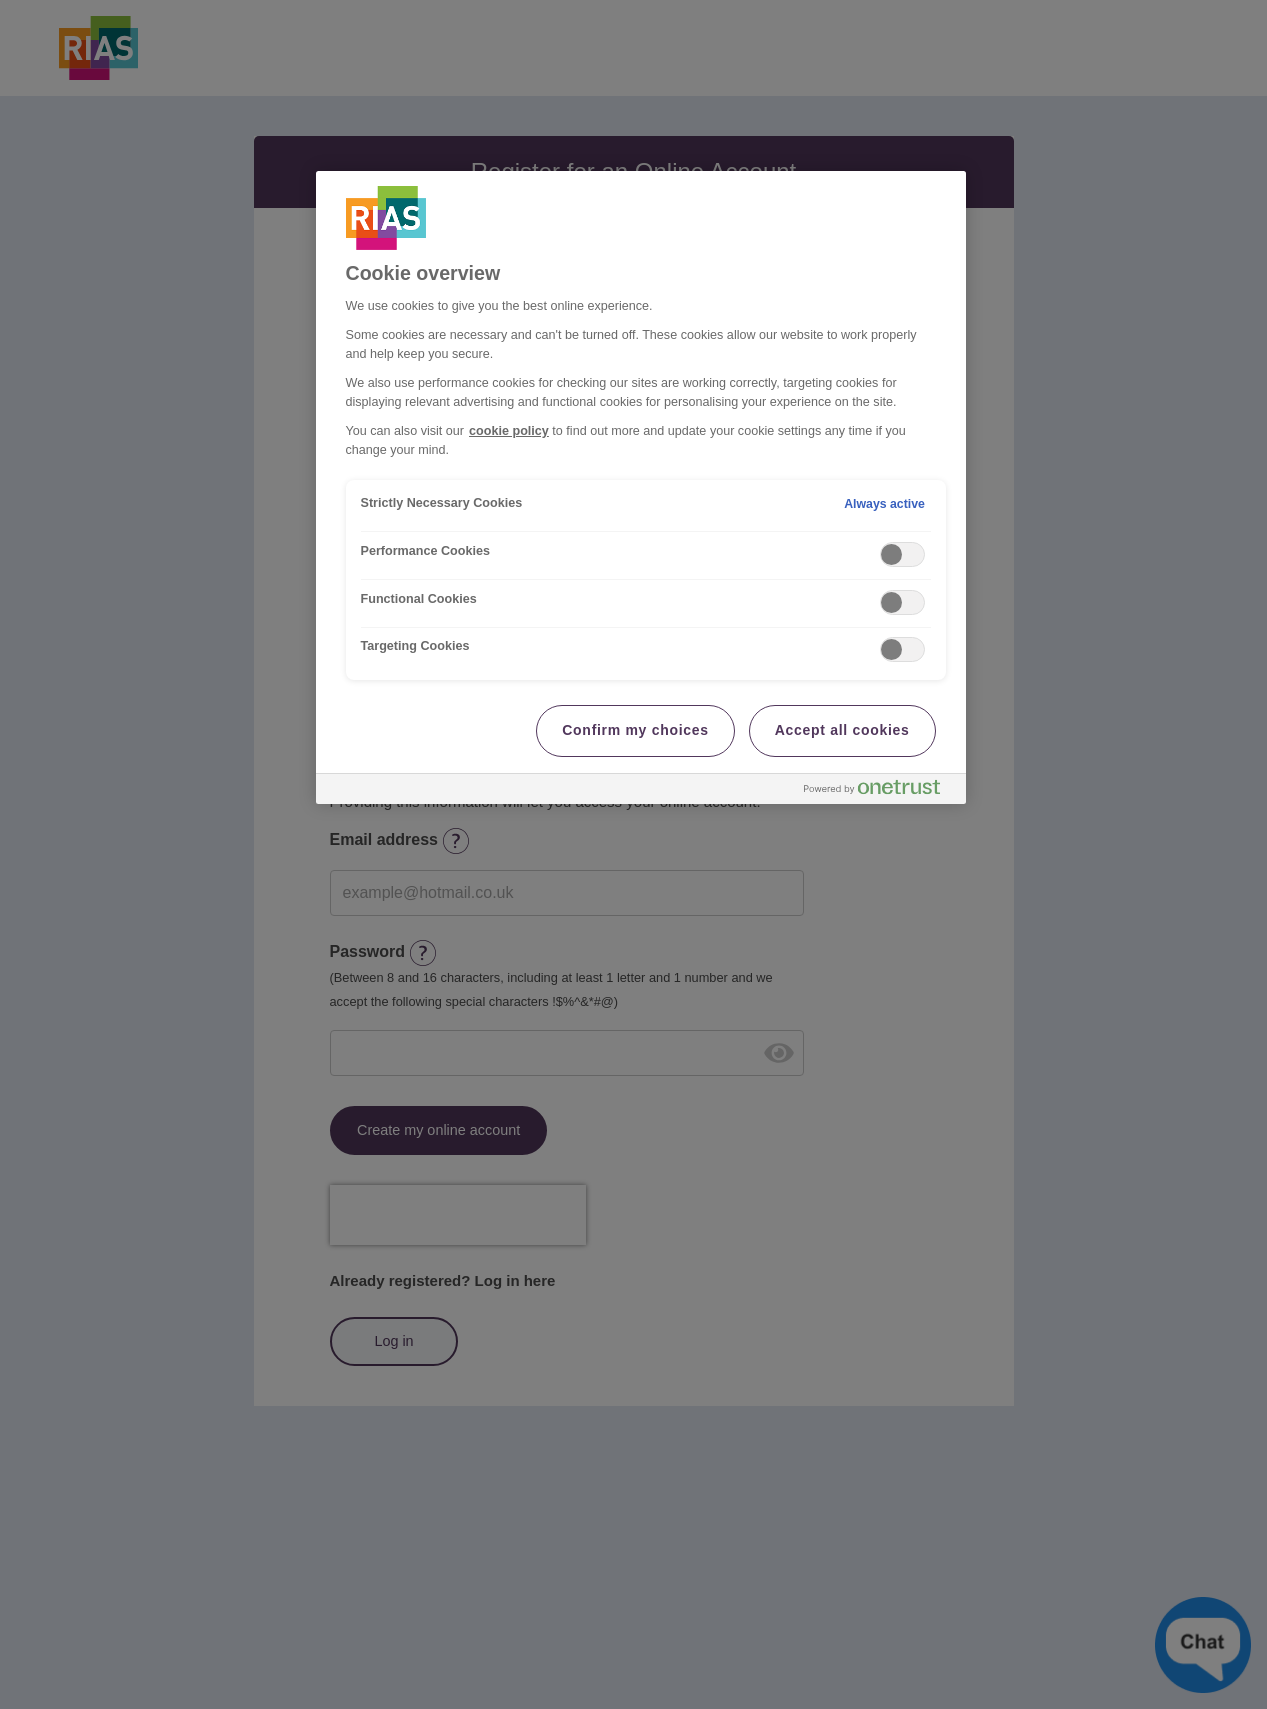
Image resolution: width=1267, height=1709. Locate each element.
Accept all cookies (842, 730)
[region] (641, 487)
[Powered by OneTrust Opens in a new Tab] (880, 791)
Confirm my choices (635, 730)
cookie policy (509, 431)
